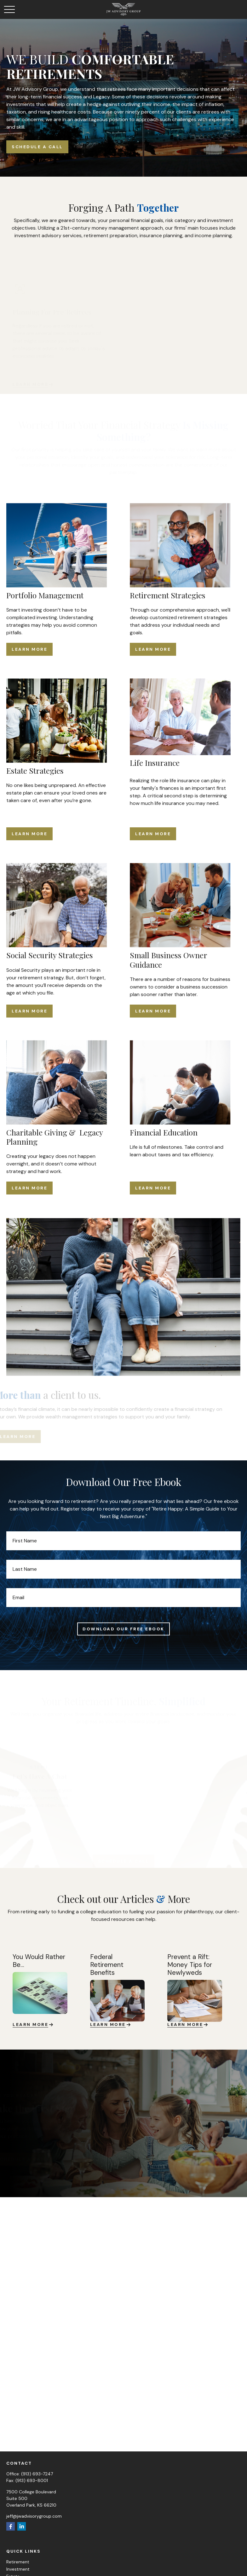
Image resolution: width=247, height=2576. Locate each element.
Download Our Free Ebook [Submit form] (123, 1629)
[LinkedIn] (21, 2526)
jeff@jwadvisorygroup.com (34, 2516)
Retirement (17, 2562)
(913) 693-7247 (37, 2474)
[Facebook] (10, 2526)
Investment (18, 2569)
